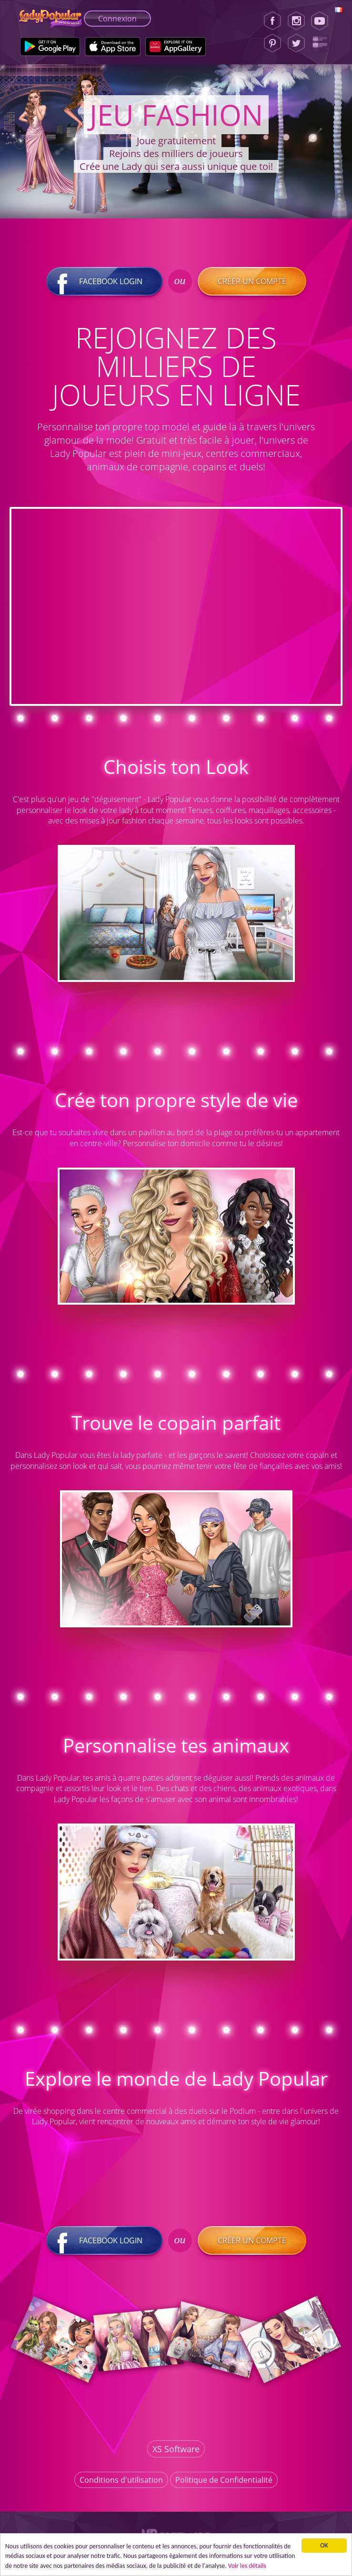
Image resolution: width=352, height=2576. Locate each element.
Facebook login (104, 281)
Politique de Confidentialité (223, 2480)
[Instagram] (296, 20)
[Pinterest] (272, 43)
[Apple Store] (113, 46)
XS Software (176, 2449)
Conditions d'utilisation (121, 2480)
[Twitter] (296, 43)
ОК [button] (324, 2545)
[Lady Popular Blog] (322, 43)
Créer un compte (252, 281)
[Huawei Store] (175, 46)
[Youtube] (322, 20)
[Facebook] (272, 20)
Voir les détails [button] (247, 2566)
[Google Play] (50, 46)
